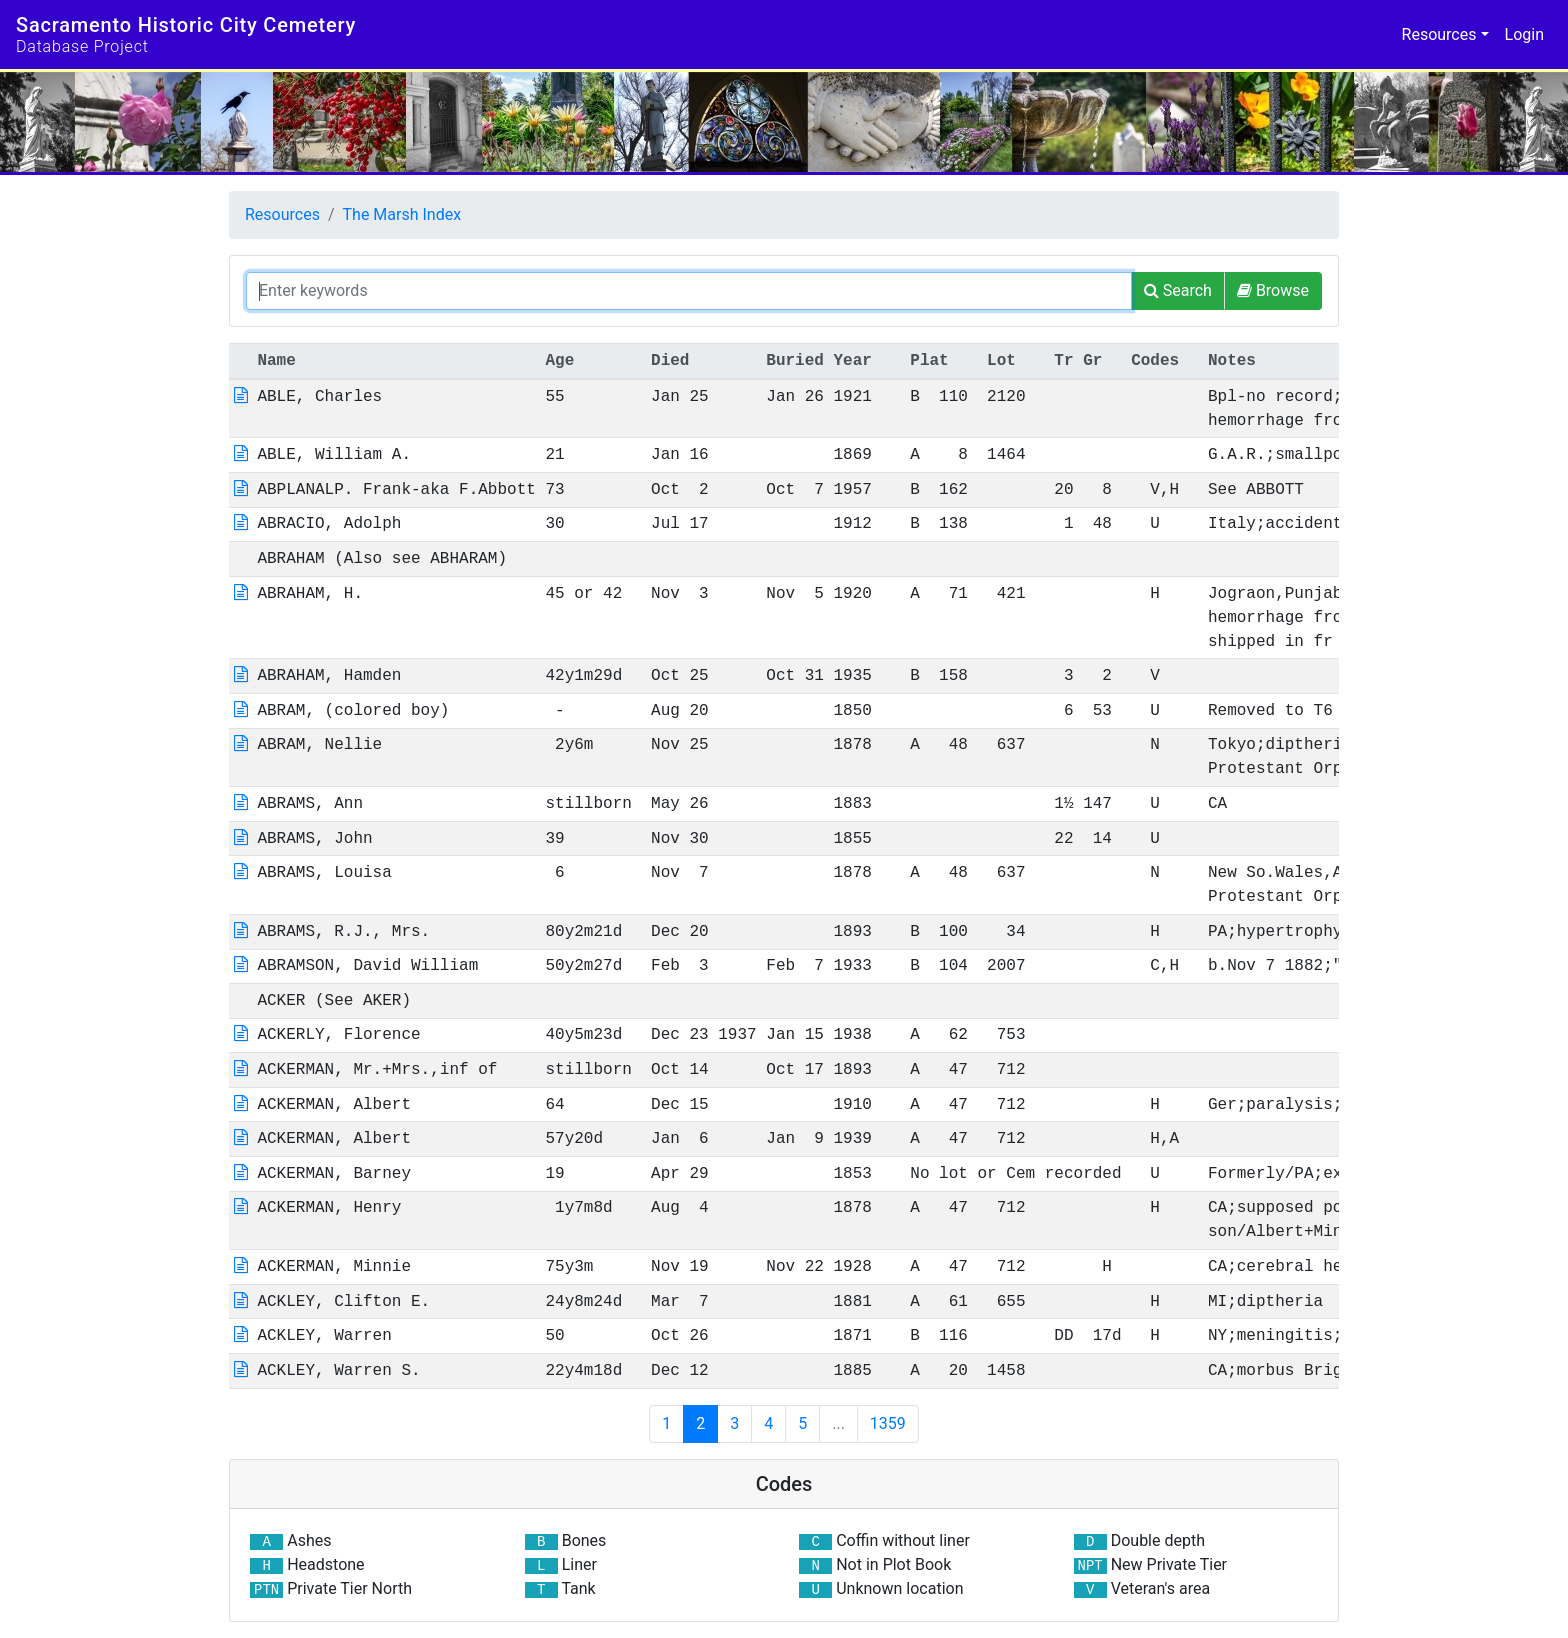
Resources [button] (1439, 34)
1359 (888, 1423)
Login (1524, 34)
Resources (282, 214)
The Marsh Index (402, 214)
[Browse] (1273, 291)
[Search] (1178, 291)
